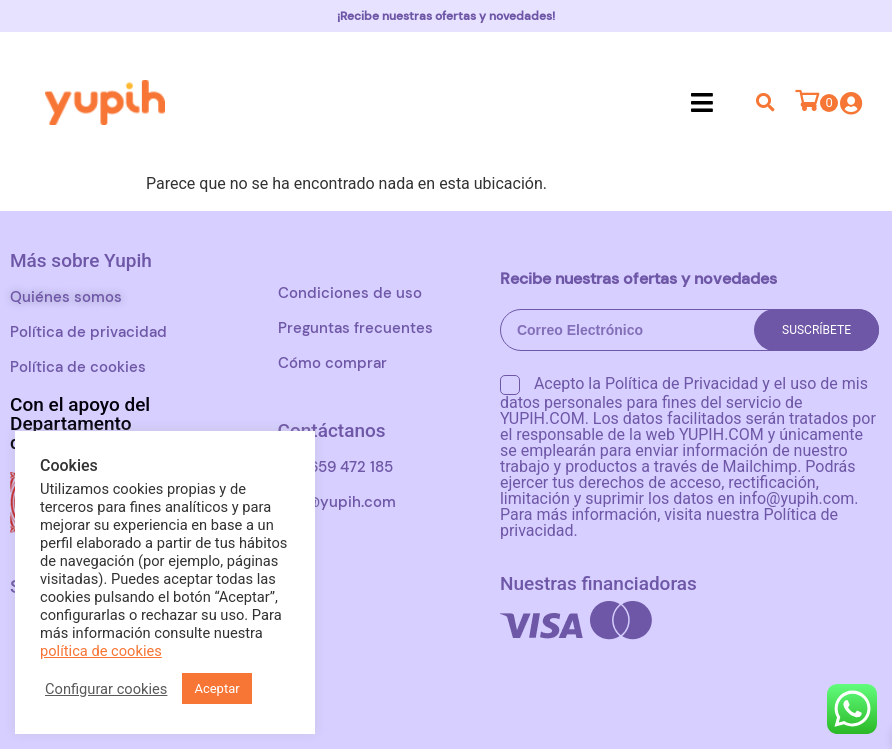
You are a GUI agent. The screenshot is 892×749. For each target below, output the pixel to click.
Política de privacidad (88, 332)
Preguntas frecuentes (355, 328)
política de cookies (101, 651)
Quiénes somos (66, 297)
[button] (702, 102)
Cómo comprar (332, 363)
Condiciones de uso (350, 293)
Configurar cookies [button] (106, 689)
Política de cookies (78, 367)
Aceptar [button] (216, 688)
